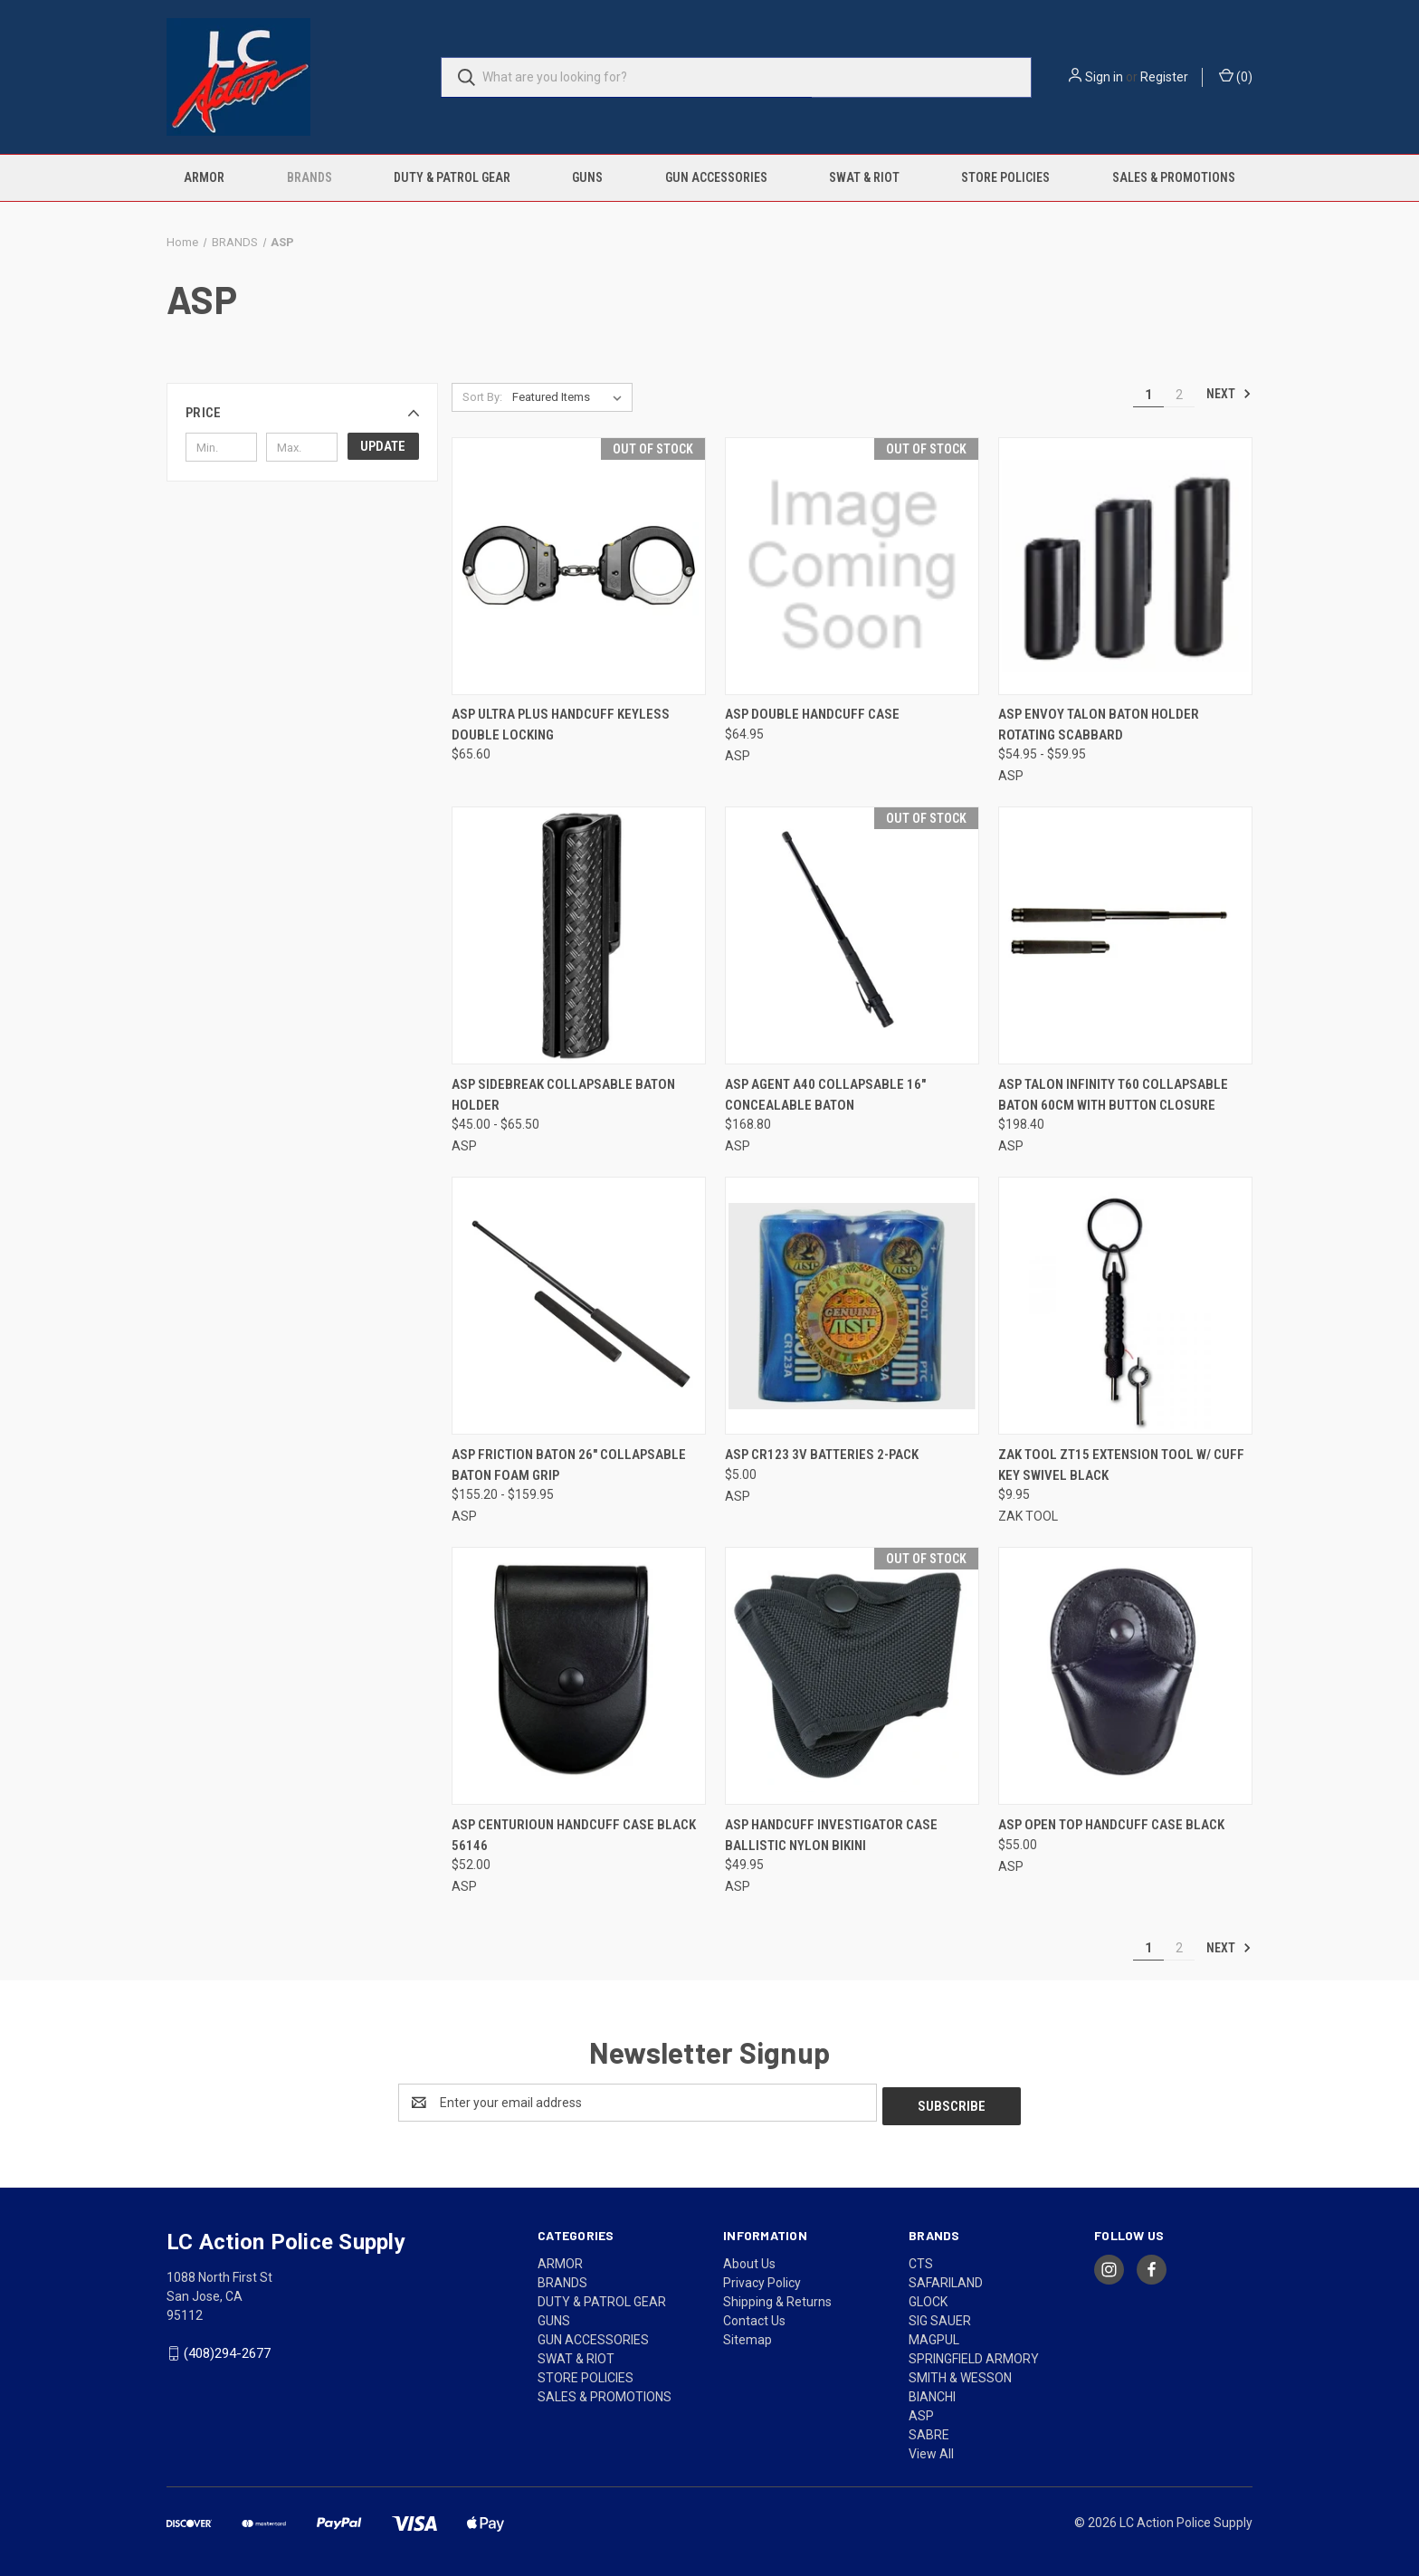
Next (1229, 394)
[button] (302, 413)
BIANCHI (932, 2393)
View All (931, 2450)
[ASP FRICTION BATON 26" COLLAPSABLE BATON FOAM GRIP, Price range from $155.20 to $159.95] (578, 1305)
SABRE (929, 2431)
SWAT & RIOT (864, 177)
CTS (921, 2260)
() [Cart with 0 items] (1235, 76)
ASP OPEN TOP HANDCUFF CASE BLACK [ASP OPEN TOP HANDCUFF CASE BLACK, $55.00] (1111, 1825)
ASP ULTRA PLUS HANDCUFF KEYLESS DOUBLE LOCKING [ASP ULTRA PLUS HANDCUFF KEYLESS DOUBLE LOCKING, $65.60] (561, 724)
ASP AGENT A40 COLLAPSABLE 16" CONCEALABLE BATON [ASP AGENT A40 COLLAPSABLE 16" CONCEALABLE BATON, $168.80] (825, 1094)
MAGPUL (934, 2336)
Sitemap (747, 2336)
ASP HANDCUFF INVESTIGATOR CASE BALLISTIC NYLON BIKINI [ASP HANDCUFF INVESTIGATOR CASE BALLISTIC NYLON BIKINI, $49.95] (831, 1835)
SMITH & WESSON (960, 2374)
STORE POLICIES (1005, 177)
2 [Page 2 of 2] (1179, 394)
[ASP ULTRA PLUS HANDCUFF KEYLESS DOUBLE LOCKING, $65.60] (578, 566)
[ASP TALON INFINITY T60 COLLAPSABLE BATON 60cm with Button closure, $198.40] (1125, 935)
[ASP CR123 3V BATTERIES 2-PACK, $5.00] (852, 1305)
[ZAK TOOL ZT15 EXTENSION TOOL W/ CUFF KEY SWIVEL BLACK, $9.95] (1125, 1305)
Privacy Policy (762, 2279)
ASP (921, 2412)
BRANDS (309, 177)
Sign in (1104, 77)
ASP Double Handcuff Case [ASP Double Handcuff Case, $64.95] (812, 714)
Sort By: (482, 397)
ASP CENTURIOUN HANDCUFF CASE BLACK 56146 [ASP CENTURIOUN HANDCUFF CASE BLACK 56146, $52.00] (574, 1835)
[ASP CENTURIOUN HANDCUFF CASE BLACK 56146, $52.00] (578, 1675)
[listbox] (571, 397)
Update (382, 446)
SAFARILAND (946, 2279)
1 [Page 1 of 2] (1148, 394)
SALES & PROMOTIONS (1173, 177)
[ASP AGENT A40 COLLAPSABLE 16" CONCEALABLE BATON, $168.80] (852, 935)
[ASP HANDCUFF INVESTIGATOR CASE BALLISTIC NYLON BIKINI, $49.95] (852, 1675)
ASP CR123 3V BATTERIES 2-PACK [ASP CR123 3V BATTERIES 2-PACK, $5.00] (822, 1454)
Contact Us (754, 2317)
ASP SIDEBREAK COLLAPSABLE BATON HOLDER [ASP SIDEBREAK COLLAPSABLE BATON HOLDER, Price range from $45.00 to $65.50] (563, 1094)
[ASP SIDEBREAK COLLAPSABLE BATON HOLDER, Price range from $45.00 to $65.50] (578, 935)
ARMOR (204, 177)
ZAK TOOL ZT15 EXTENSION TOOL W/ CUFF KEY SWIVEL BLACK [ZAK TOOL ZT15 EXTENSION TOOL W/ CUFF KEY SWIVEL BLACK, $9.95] (1121, 1465)
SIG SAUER (940, 2317)
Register (1164, 77)
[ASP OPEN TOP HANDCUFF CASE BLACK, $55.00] (1125, 1675)
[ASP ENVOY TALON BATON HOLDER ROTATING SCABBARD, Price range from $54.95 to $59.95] (1125, 566)
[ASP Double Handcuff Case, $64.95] (852, 566)
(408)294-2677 (227, 2350)
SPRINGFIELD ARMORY (974, 2355)
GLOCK (928, 2298)
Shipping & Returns (777, 2298)
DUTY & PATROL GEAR (452, 177)
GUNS (587, 177)
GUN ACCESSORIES (716, 177)
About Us (749, 2260)
